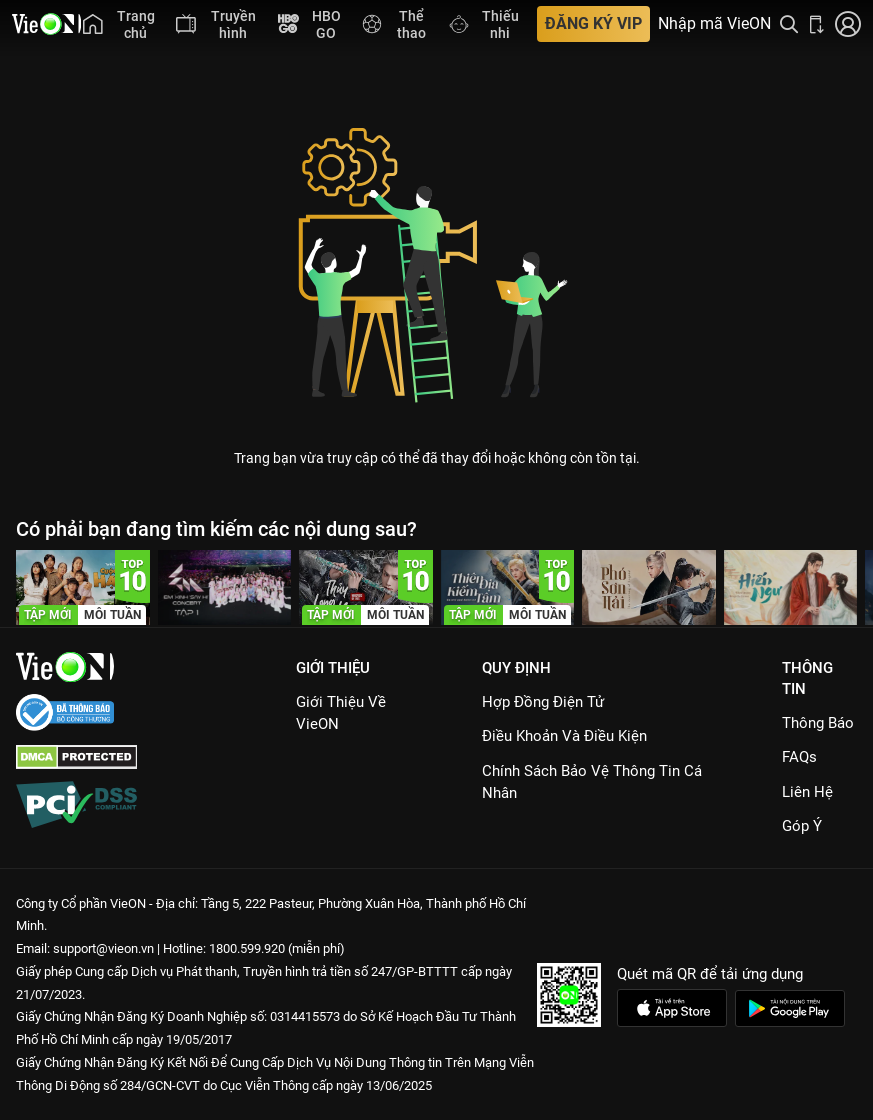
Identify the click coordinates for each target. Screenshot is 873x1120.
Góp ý (802, 826)
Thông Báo (818, 723)
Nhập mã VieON (714, 24)
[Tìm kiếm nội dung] (789, 24)
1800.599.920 (247, 948)
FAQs (799, 757)
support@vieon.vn (103, 948)
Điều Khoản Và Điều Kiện (564, 736)
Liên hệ (807, 792)
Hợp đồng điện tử (543, 702)
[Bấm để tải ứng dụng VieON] (817, 24)
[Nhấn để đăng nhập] (848, 24)
